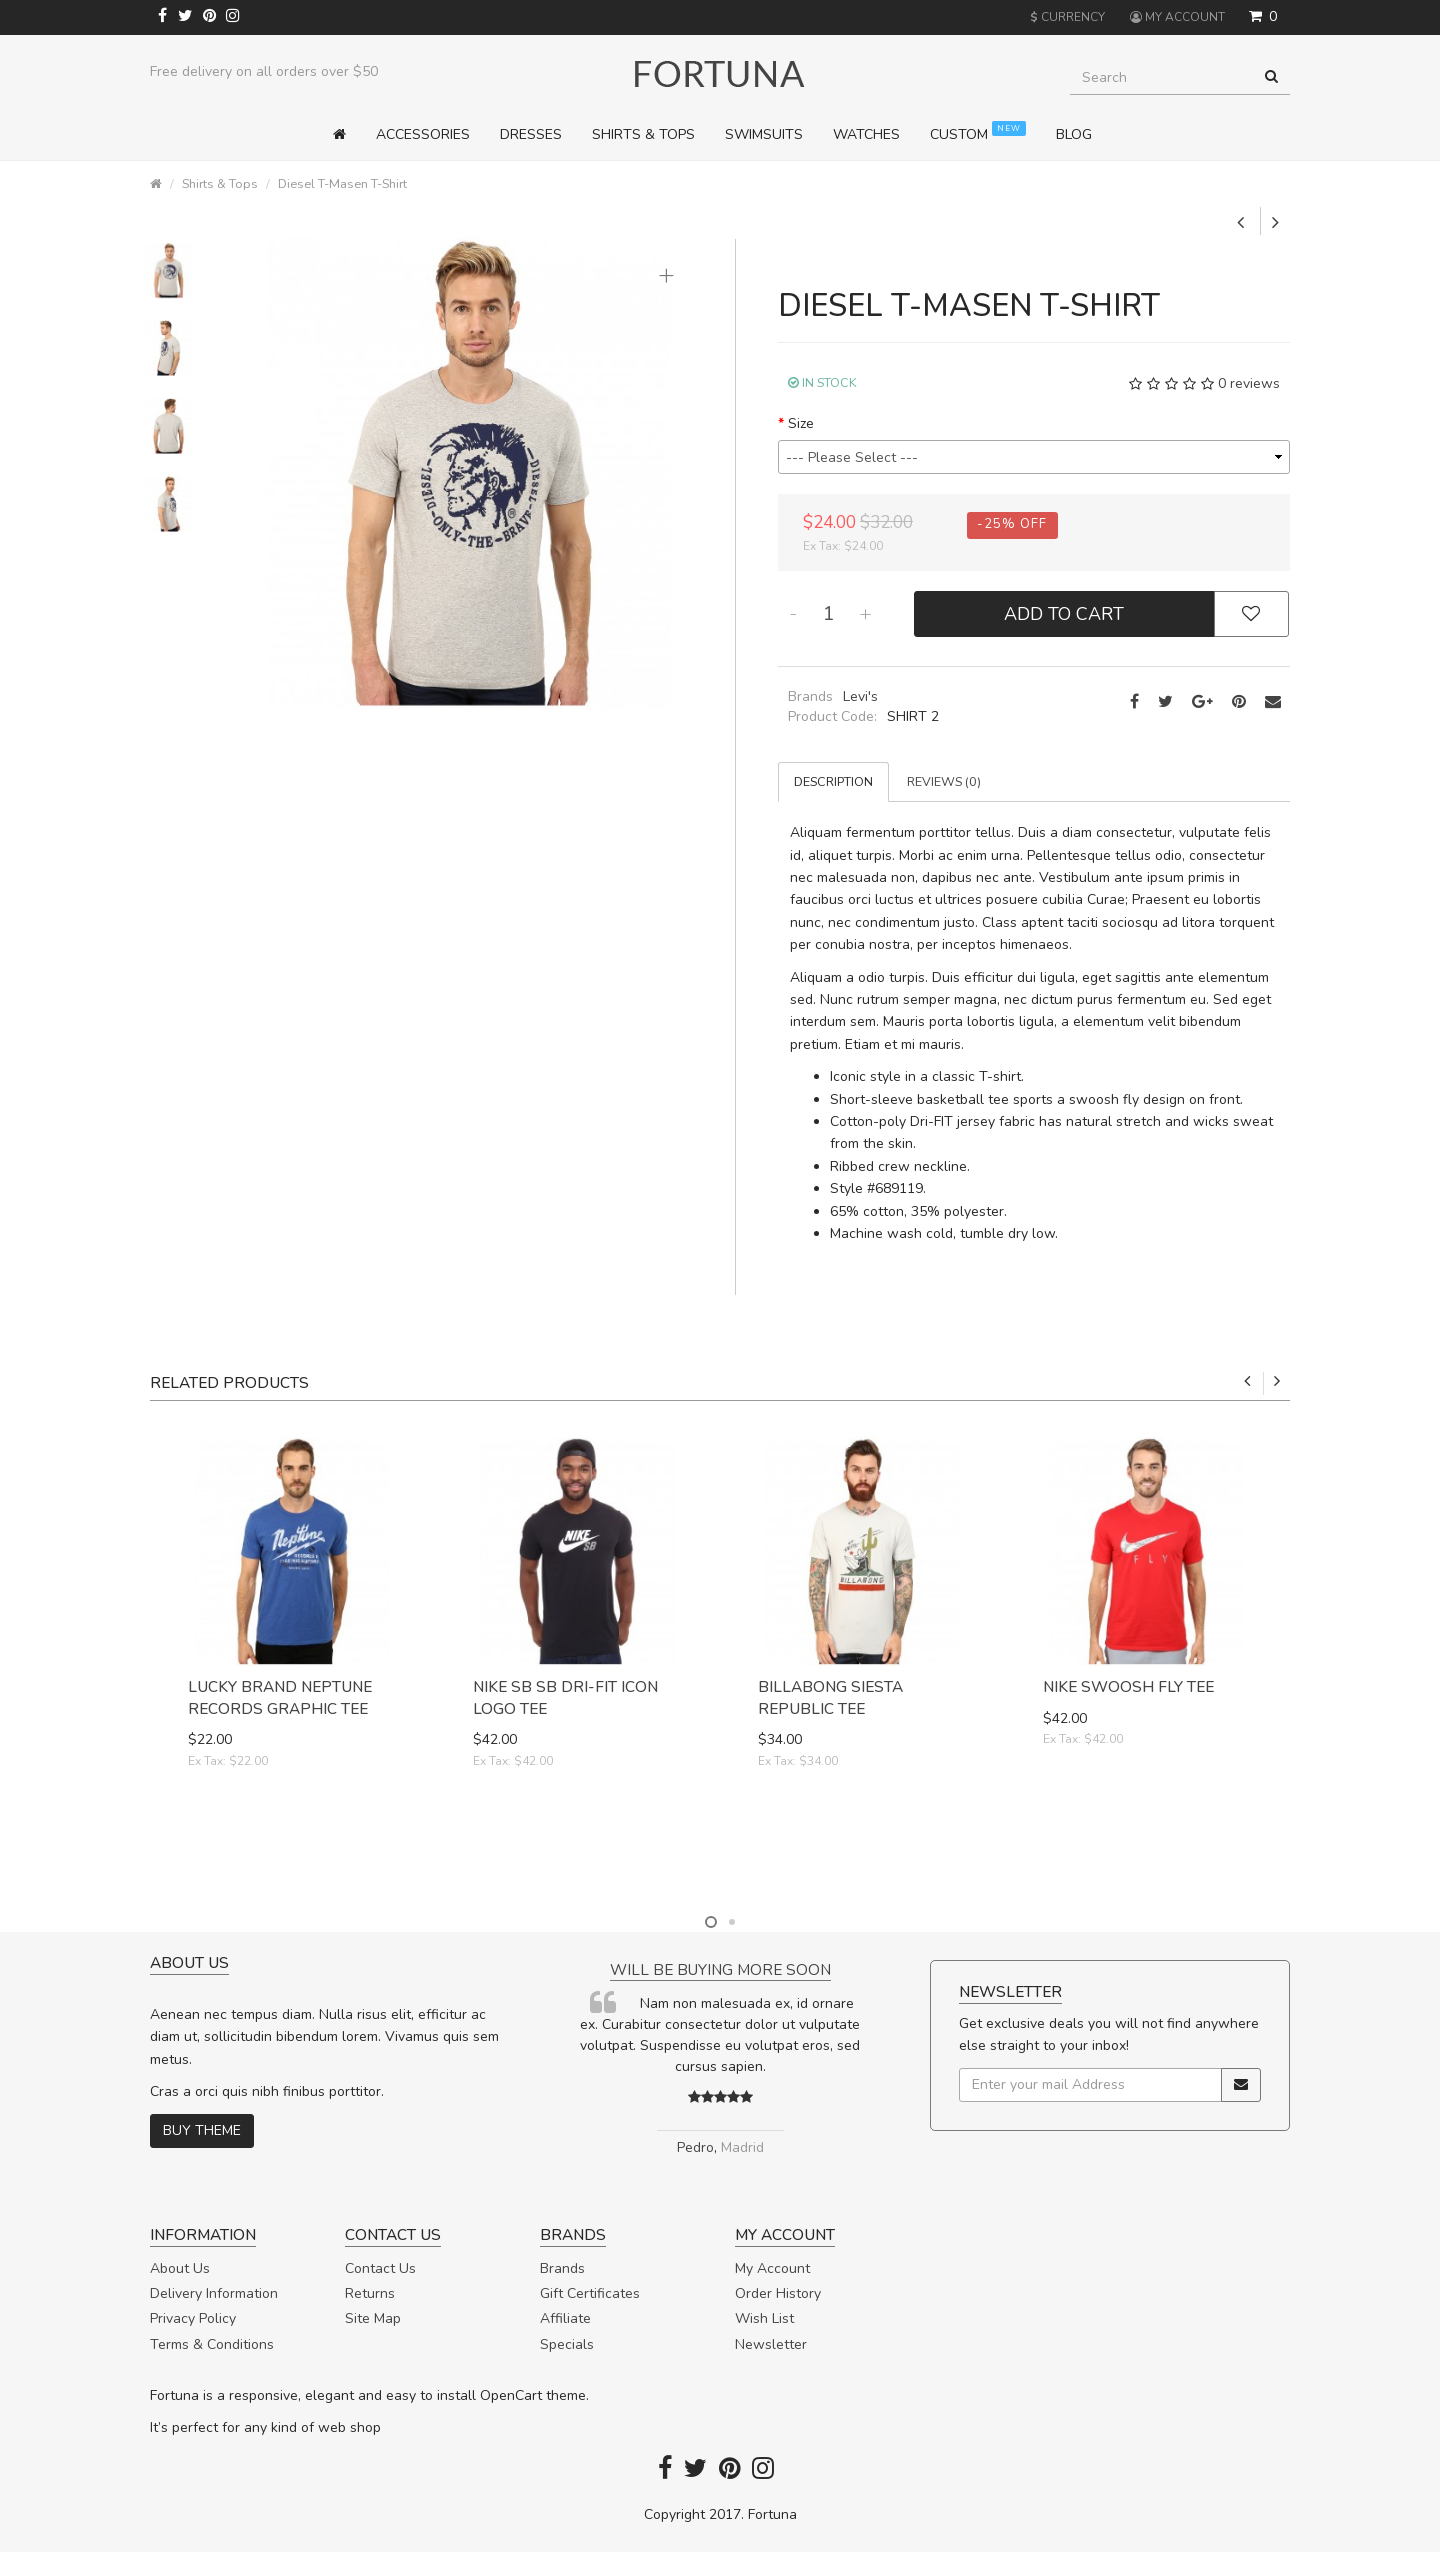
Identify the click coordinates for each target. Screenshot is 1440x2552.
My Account (772, 2268)
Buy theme (202, 2130)
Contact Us (380, 2268)
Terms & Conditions (212, 2344)
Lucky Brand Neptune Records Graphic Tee (280, 1697)
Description (833, 781)
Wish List (764, 2318)
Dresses (531, 134)
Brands (562, 2268)
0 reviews (1249, 383)
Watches (866, 134)
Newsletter (771, 2344)
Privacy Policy (193, 2318)
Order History (778, 2293)
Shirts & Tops (220, 183)
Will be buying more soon (720, 1969)
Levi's (860, 696)
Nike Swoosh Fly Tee (1128, 1686)
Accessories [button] (423, 134)
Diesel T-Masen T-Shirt (342, 183)
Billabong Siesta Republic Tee (830, 1697)
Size (801, 423)
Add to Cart (1064, 614)
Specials (567, 2344)
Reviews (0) (944, 781)
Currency (1067, 17)
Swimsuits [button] (764, 134)
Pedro (695, 2147)
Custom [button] (978, 132)
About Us (180, 2268)
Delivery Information (214, 2293)
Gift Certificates (590, 2293)
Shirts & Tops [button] (643, 134)
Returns (370, 2293)
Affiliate (565, 2318)
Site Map (373, 2318)
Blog (1074, 134)
